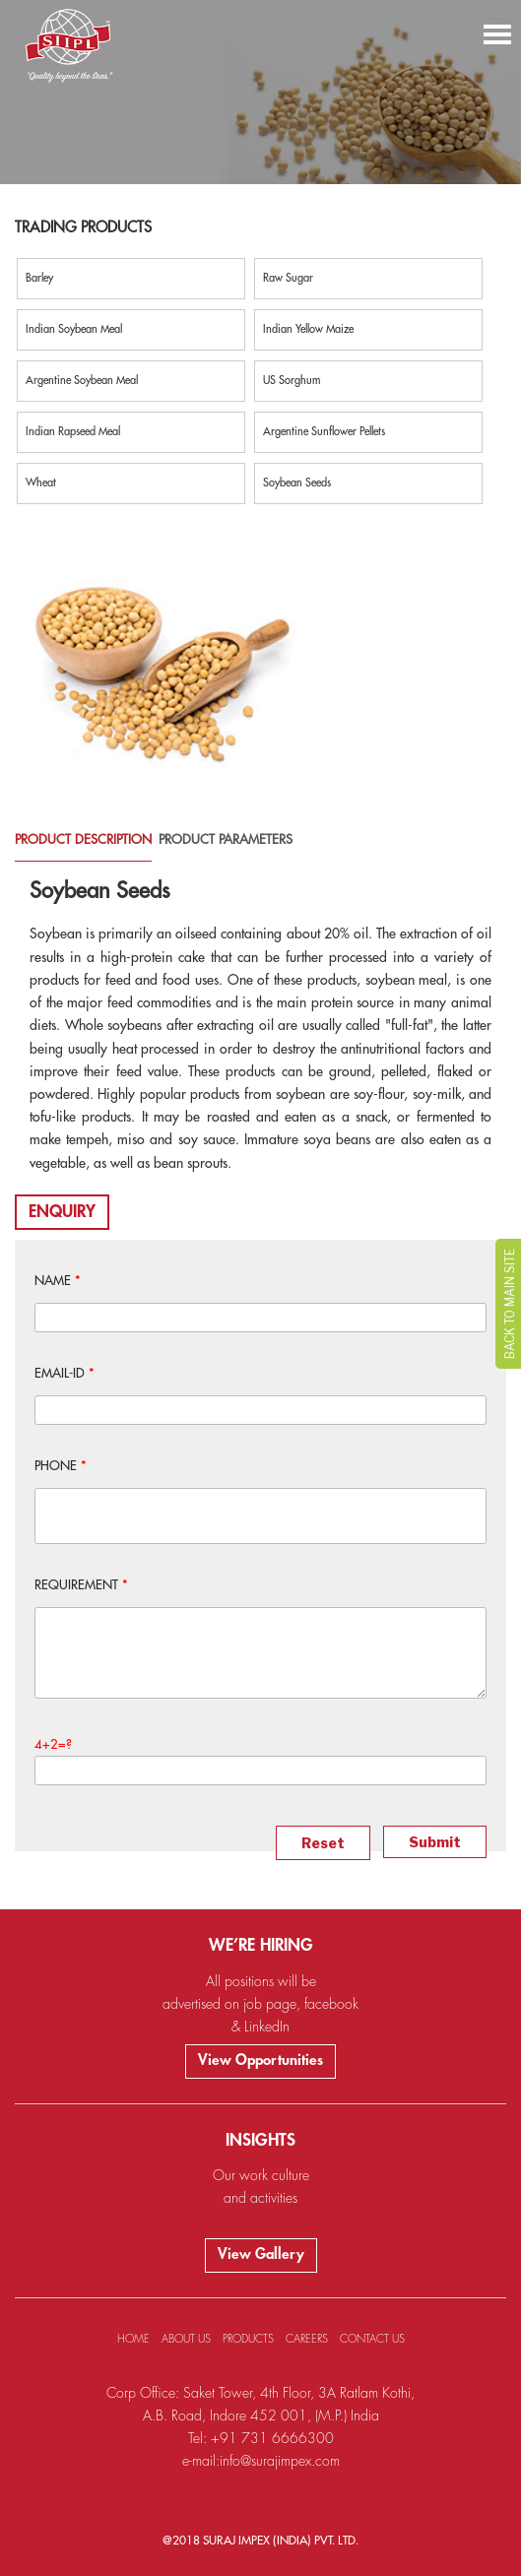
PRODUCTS (248, 2339)
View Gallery (261, 2254)
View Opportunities (260, 2060)
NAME (57, 1280)
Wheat (41, 483)
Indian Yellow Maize (308, 329)
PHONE (60, 1465)
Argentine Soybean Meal (82, 380)
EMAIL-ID (64, 1373)
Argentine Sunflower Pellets (324, 431)
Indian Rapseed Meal (73, 431)
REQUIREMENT (81, 1584)
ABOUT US (186, 2339)
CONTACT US (372, 2339)
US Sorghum (291, 380)
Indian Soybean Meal (74, 329)
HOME (133, 2339)
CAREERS (307, 2339)
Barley (39, 278)
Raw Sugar (288, 278)
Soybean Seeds (297, 483)
